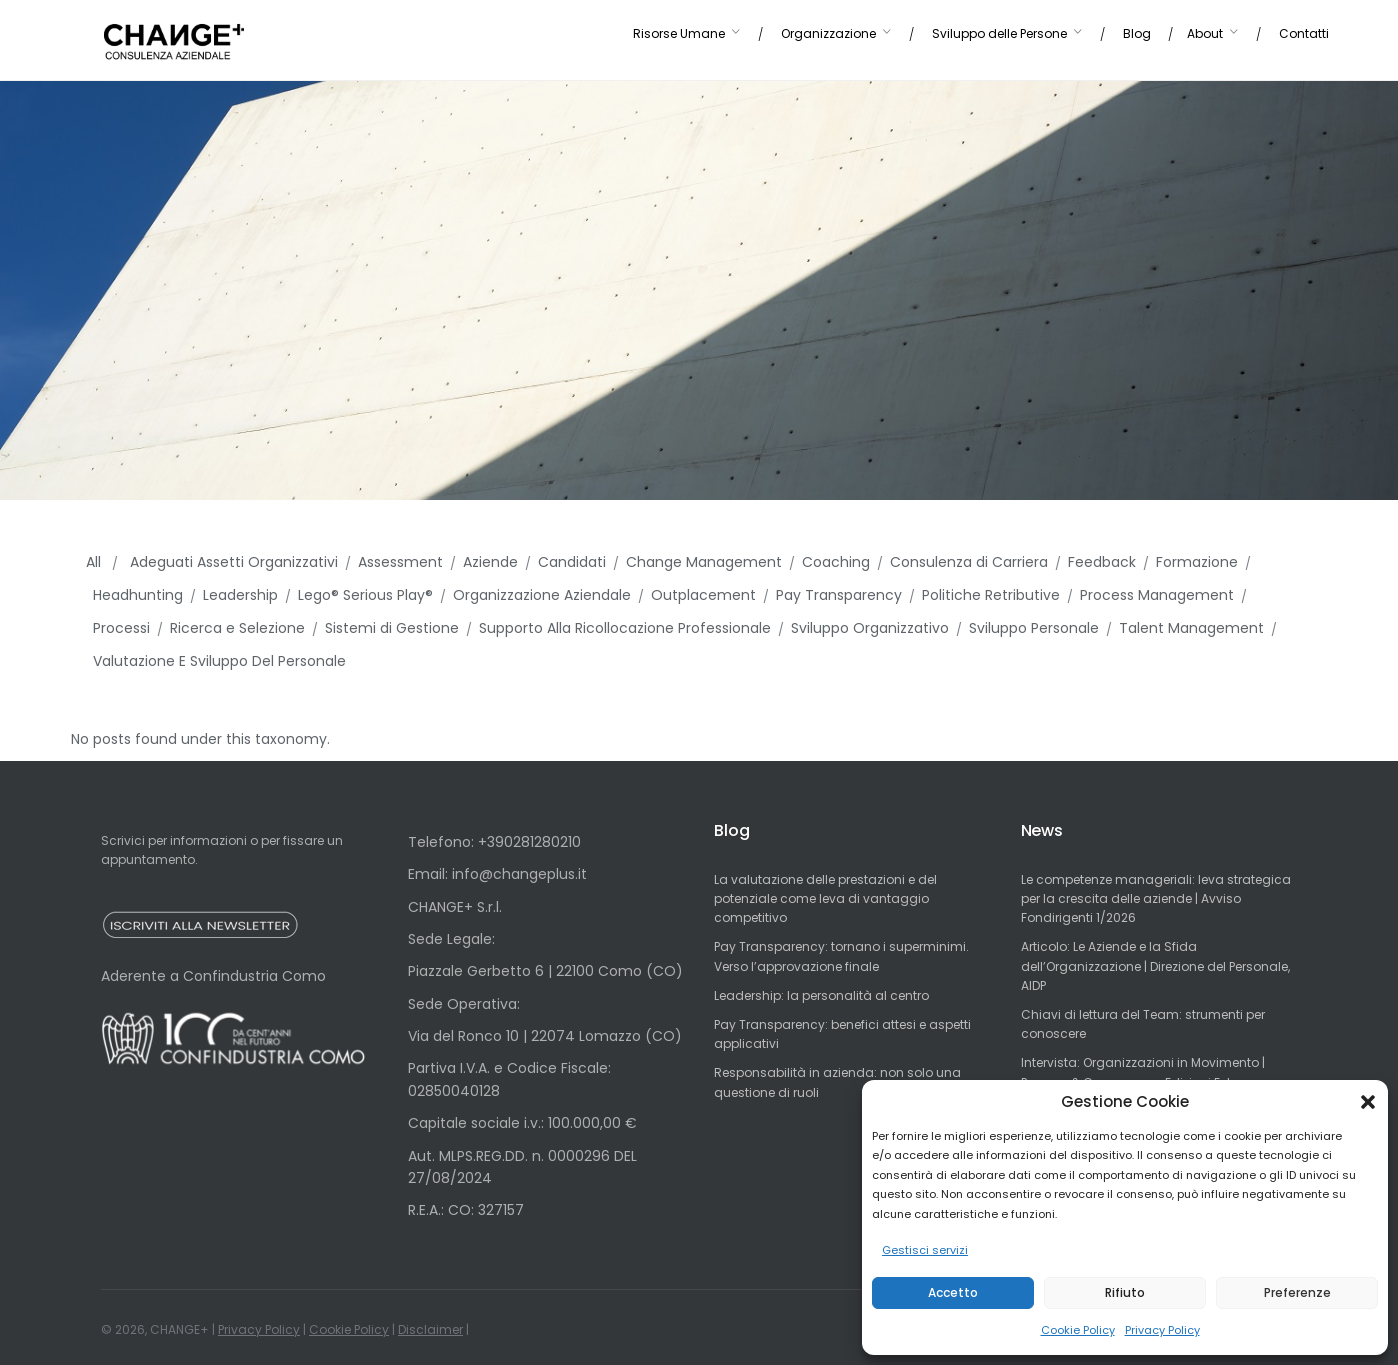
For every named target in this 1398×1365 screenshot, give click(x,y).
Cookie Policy (1078, 1330)
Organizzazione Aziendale (542, 595)
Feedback (1102, 562)
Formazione (1197, 562)
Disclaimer (430, 1329)
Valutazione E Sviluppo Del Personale (219, 661)
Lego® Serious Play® (365, 595)
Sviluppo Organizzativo (870, 628)
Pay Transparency (839, 595)
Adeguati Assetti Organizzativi (234, 562)
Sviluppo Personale (1034, 628)
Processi (121, 628)
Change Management (704, 562)
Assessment (400, 562)
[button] (1368, 1102)
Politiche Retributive (991, 595)
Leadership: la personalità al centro (821, 995)
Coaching (836, 562)
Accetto (953, 1292)
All (95, 562)
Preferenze (1297, 1292)
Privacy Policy (1162, 1330)
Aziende (490, 562)
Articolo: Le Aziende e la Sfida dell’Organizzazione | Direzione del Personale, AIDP (1155, 965)
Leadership (240, 595)
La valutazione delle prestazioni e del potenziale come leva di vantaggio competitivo (825, 898)
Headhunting (138, 595)
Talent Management (1191, 628)
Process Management (1157, 595)
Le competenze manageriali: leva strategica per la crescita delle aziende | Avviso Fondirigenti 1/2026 (1156, 898)
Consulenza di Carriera (969, 562)
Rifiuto (1125, 1292)
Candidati (572, 562)
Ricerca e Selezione (237, 628)
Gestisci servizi (925, 1250)
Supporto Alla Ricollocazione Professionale (625, 628)
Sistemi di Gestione (392, 628)
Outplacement (703, 595)
